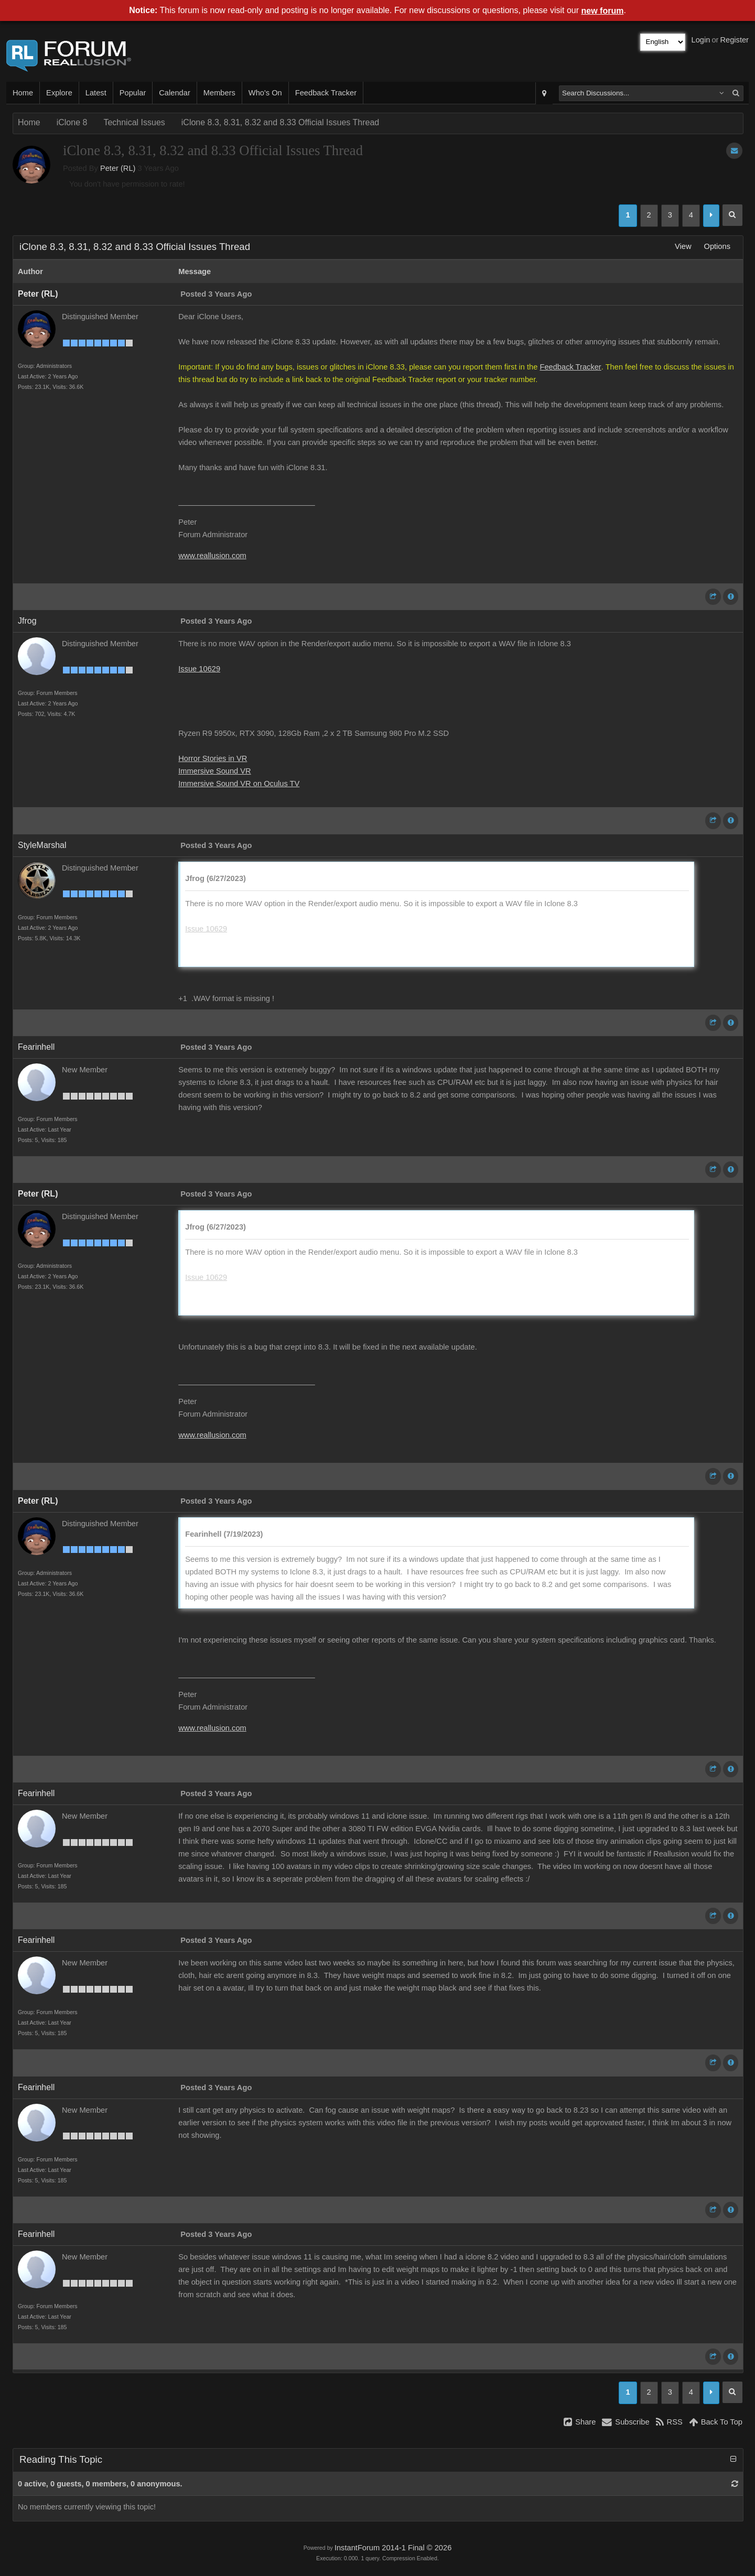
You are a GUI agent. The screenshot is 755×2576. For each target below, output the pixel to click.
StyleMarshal (42, 845)
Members (219, 93)
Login (701, 40)
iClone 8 (72, 122)
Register (734, 40)
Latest (96, 93)
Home (22, 93)
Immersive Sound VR (214, 771)
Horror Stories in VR (212, 758)
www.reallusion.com (212, 555)
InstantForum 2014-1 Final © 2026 (393, 2548)
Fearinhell (36, 1046)
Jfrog (27, 620)
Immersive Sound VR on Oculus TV (238, 783)
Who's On (265, 93)
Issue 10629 (199, 669)
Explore (59, 93)
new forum (602, 10)
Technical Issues (134, 122)
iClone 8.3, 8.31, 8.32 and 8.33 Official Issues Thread (280, 122)
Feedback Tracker (326, 93)
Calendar (174, 93)
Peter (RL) (118, 168)
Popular (133, 93)
